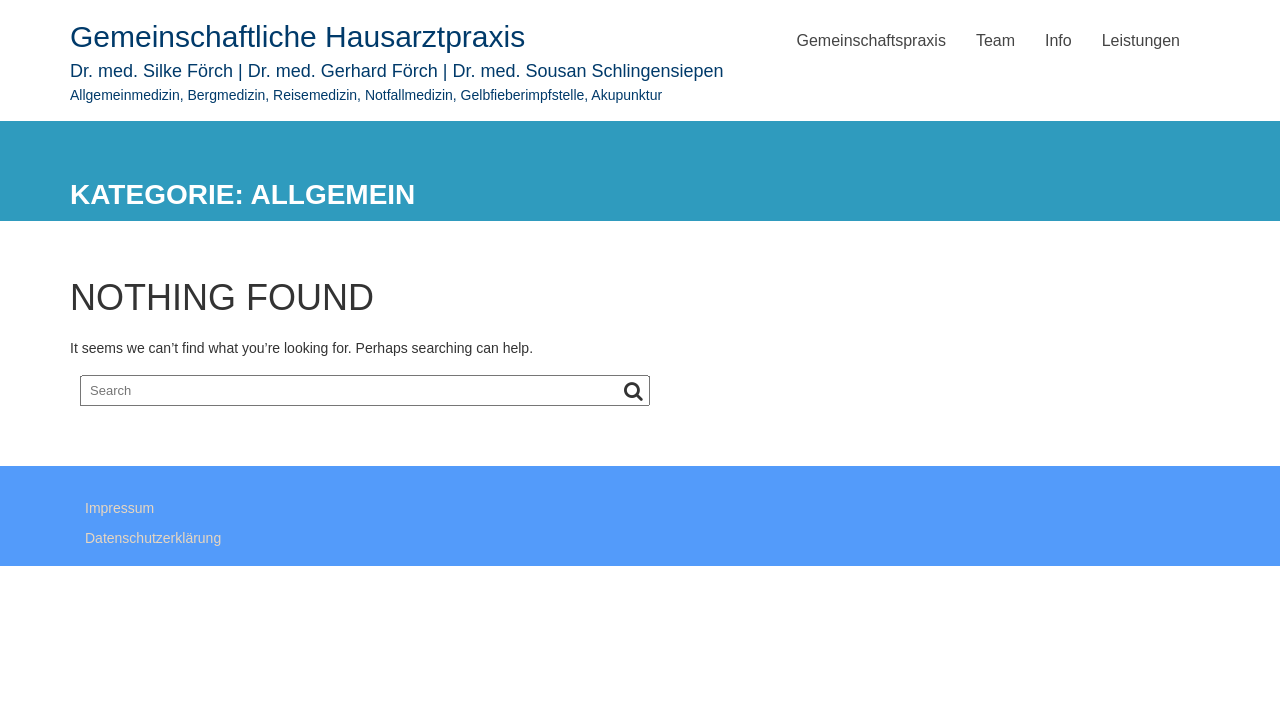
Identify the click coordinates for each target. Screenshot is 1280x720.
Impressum (119, 511)
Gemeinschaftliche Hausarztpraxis (297, 36)
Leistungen (1141, 40)
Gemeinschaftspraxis (871, 40)
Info (1058, 40)
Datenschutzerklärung (153, 541)
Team (995, 40)
